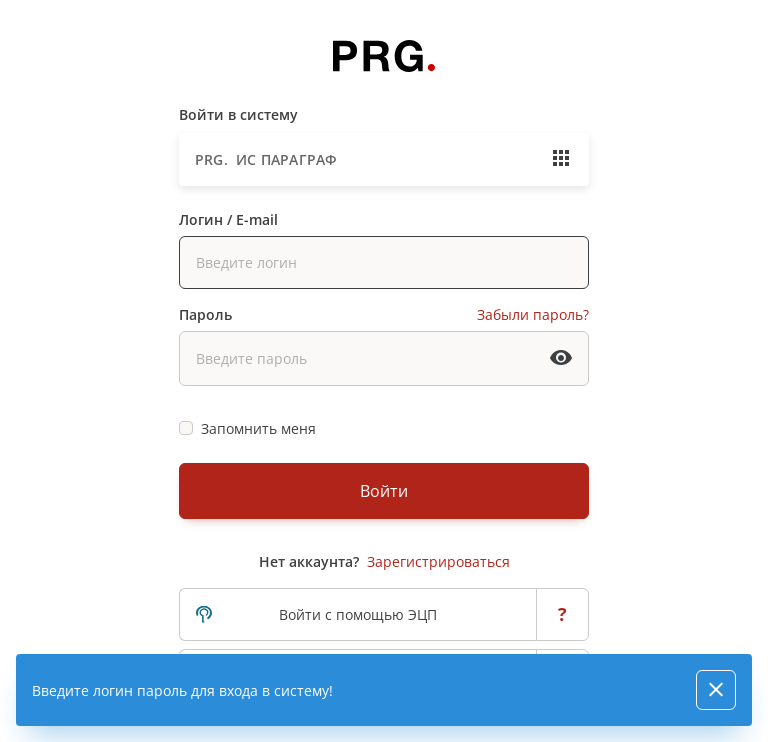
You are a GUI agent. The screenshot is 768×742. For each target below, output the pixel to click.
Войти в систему (238, 114)
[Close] (716, 690)
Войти (384, 491)
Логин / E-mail (228, 219)
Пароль (205, 314)
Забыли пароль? (533, 314)
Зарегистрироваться (438, 561)
